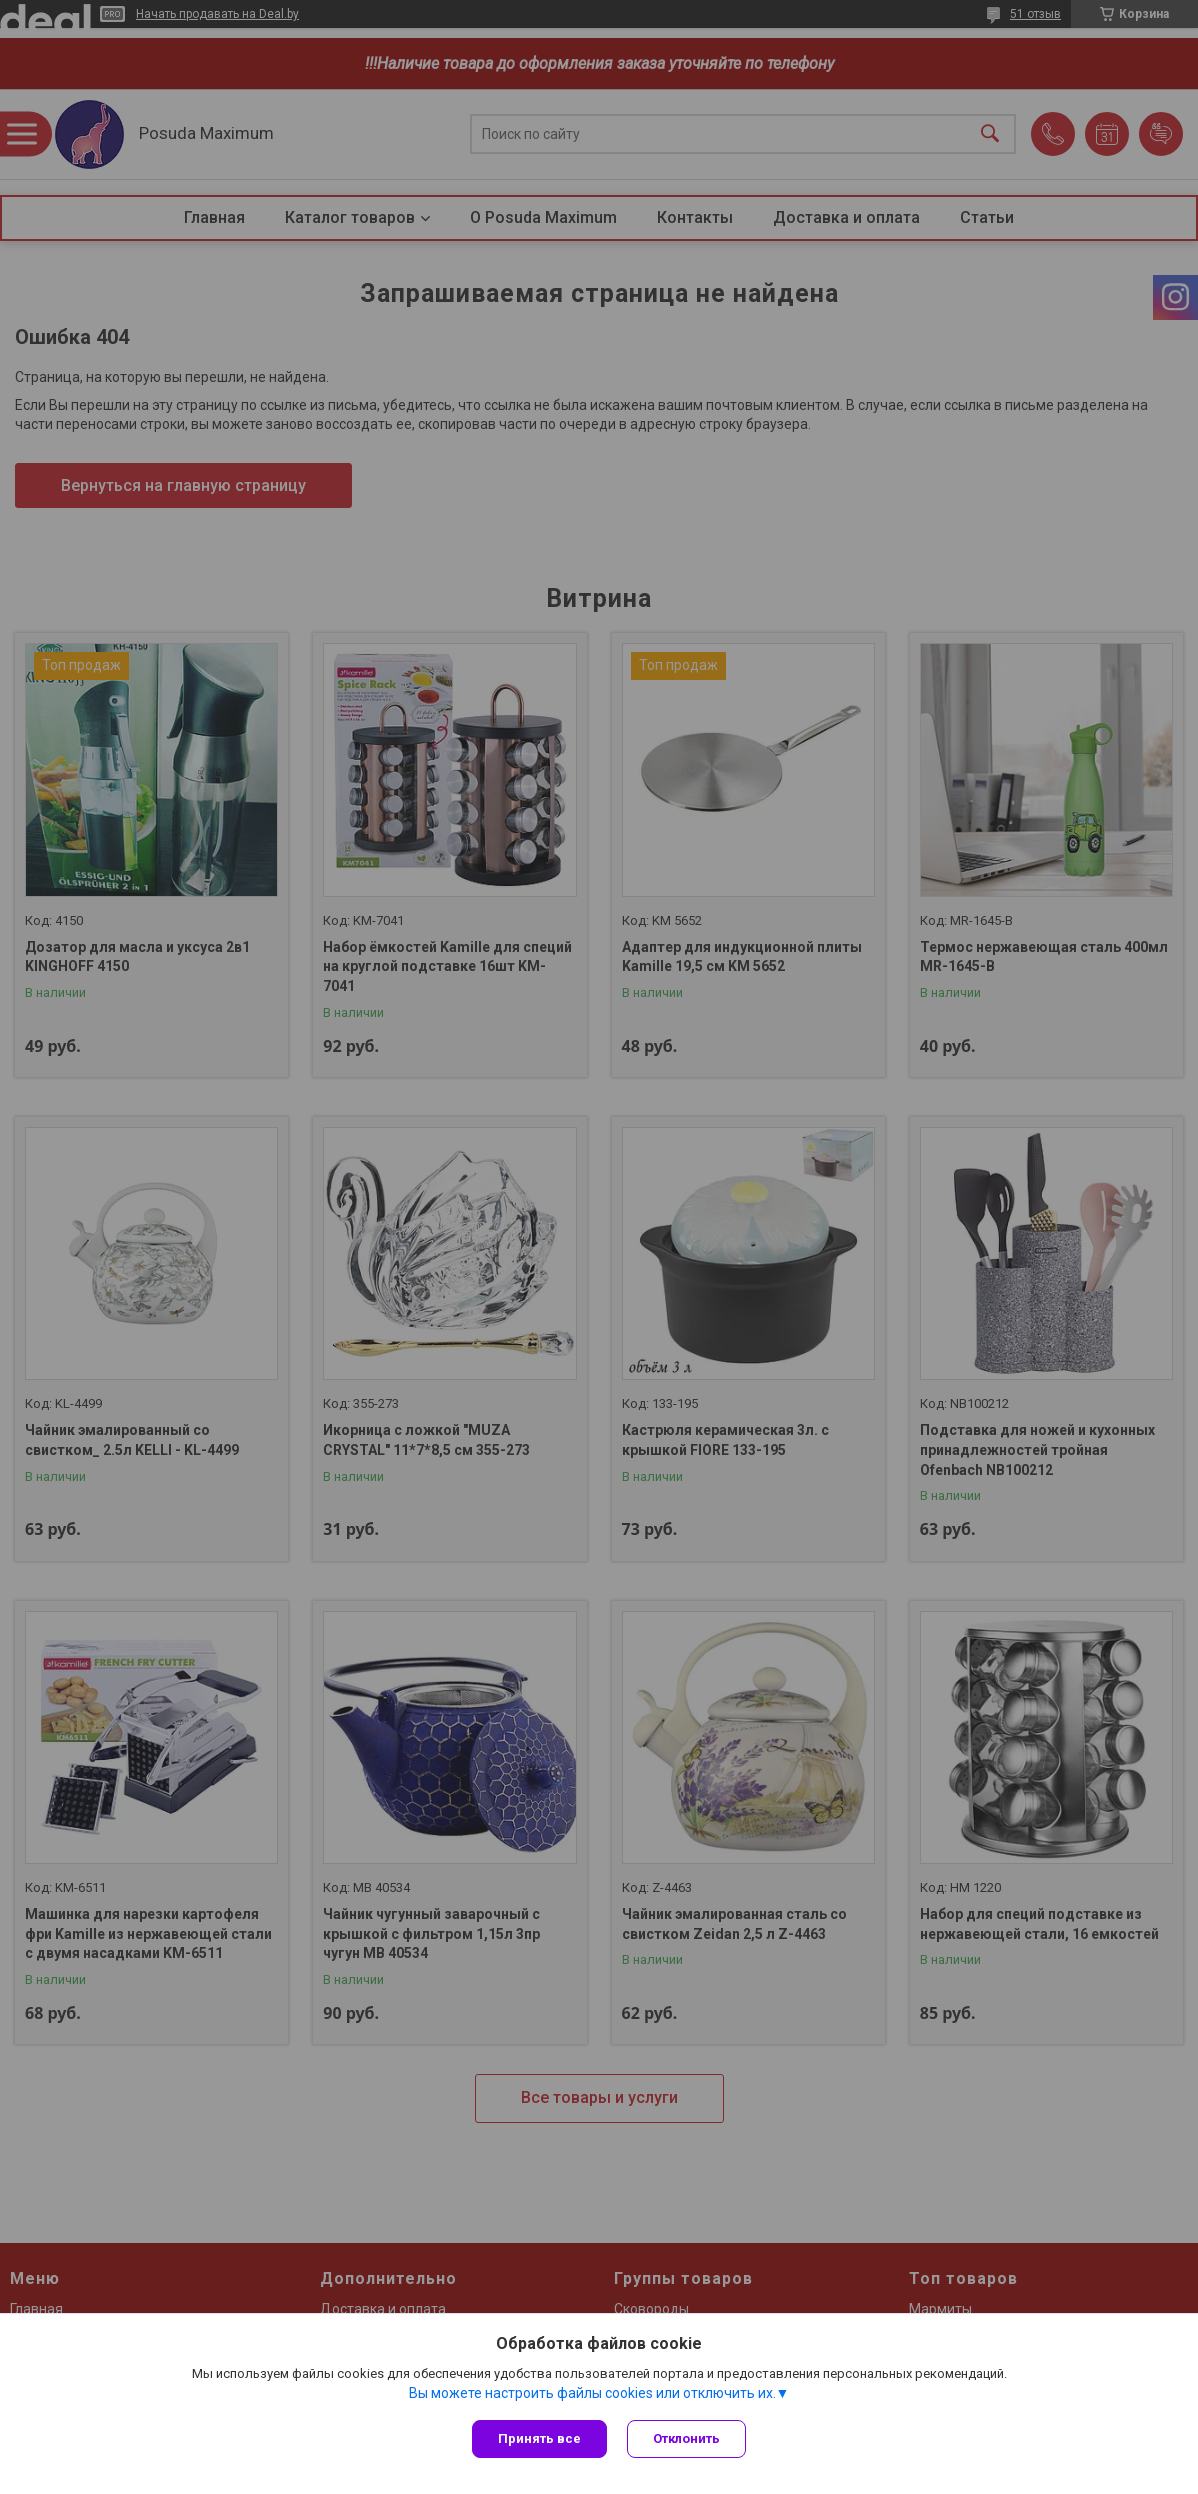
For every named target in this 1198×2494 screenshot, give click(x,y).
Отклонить (686, 2438)
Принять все (539, 2438)
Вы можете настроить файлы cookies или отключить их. (592, 2393)
